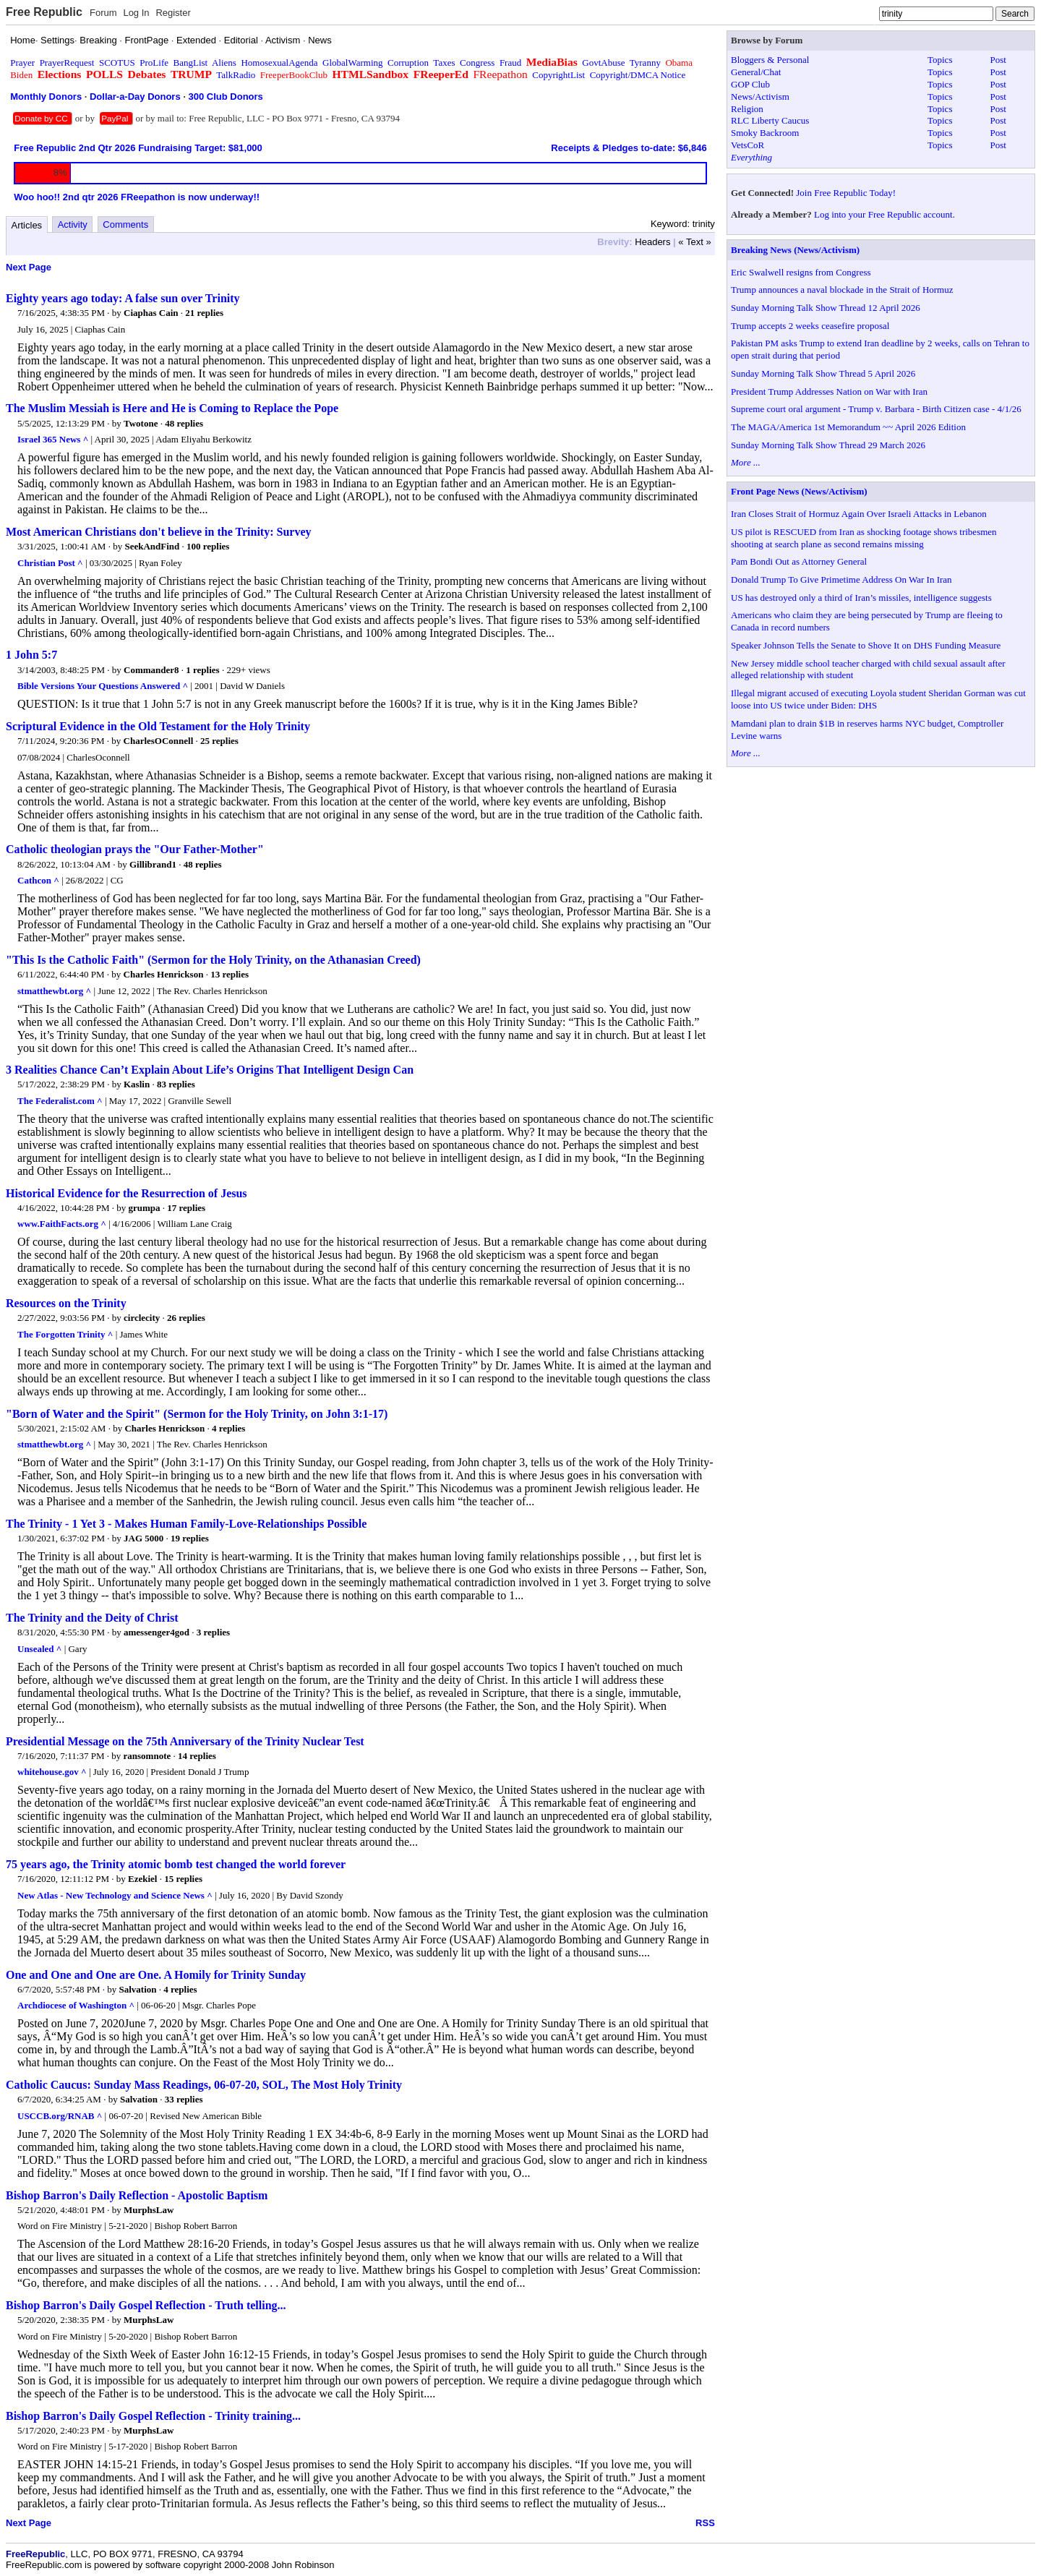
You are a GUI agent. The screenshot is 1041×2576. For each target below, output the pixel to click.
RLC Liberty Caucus (770, 120)
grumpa (144, 1207)
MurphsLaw (149, 2209)
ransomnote (147, 1755)
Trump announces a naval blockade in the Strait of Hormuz (842, 289)
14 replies (197, 1755)
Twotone (141, 423)
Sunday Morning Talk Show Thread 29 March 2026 (828, 445)
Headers (652, 241)
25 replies (219, 740)
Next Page (28, 267)
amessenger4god (156, 1632)
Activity (72, 224)
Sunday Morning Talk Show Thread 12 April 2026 (825, 307)
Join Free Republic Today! (846, 192)
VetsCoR (747, 145)
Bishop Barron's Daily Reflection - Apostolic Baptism (136, 2195)
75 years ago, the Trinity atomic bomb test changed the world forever (176, 1864)
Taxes (444, 62)
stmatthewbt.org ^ (54, 990)
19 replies (190, 1538)
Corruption (408, 62)
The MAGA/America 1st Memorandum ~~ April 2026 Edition (848, 427)
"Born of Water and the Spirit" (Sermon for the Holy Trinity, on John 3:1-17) (196, 1414)
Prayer (22, 62)
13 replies (229, 974)
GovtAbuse (603, 62)
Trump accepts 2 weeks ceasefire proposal (810, 325)
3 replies (213, 1632)
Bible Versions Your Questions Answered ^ (102, 685)
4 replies (228, 1428)
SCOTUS (117, 62)
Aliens (224, 62)
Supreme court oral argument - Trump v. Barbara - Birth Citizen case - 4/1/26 (876, 408)
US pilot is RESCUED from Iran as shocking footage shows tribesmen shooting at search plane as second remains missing (864, 537)
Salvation (138, 1989)
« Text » (694, 241)
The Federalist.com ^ (60, 1100)
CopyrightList (558, 74)
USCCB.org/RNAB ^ (59, 2115)
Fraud (510, 62)
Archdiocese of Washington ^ (75, 2005)
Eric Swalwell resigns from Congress (801, 272)
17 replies (186, 1207)
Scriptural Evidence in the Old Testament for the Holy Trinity (158, 726)
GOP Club (750, 84)
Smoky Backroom (765, 132)
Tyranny (645, 62)
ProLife (154, 62)
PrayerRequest (67, 62)
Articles (27, 225)
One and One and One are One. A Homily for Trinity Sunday (156, 1975)
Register (172, 12)
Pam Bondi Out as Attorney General (799, 561)
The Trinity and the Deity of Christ (92, 1618)
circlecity (142, 1317)
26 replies (186, 1317)
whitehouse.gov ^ (52, 1771)
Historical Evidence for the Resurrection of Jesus (126, 1193)
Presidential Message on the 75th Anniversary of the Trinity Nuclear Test (185, 1741)
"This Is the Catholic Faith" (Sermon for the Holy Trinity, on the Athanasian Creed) (213, 960)
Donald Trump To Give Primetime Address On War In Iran (841, 579)
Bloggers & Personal (770, 59)
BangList (191, 62)
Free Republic (44, 12)
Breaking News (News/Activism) (795, 249)
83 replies (176, 1084)
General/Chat (756, 72)
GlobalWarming (352, 62)
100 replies (208, 546)
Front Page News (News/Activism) (799, 491)
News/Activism (760, 96)
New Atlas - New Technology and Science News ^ (115, 1895)
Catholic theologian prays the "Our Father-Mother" (135, 849)
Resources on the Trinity (66, 1303)
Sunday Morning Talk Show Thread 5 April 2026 (823, 373)
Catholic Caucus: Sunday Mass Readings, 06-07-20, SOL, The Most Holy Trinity (204, 2085)
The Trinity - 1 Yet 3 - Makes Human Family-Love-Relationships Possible (186, 1524)
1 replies (202, 669)
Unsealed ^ (39, 1648)
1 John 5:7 (31, 655)
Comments (125, 224)
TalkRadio (235, 74)
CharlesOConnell (159, 740)
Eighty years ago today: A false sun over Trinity (123, 298)
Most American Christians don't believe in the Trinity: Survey (159, 532)
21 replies (204, 312)
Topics (940, 59)
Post (998, 59)
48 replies (184, 423)
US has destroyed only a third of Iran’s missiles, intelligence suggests (861, 597)
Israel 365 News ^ (52, 439)
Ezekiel (142, 1878)
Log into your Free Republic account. (884, 214)
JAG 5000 (143, 1538)
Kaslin (137, 1084)
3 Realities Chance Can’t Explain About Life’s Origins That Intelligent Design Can (210, 1070)
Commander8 (151, 669)
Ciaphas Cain (151, 312)
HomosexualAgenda (279, 62)
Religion (747, 108)
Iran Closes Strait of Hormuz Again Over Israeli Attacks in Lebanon (859, 513)
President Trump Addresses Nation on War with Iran (829, 391)
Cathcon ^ (38, 880)
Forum (103, 12)
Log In (136, 12)
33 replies (184, 2099)
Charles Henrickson (164, 974)
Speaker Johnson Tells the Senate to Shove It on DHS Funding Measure (866, 645)
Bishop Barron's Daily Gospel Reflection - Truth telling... (146, 2305)
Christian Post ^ (50, 562)
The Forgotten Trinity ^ (65, 1334)
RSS (705, 2522)
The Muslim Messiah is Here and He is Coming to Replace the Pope (172, 408)
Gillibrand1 (152, 864)
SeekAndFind (151, 546)
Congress (477, 62)
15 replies (183, 1878)
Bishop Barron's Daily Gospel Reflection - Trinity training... (153, 2416)
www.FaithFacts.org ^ (61, 1223)
